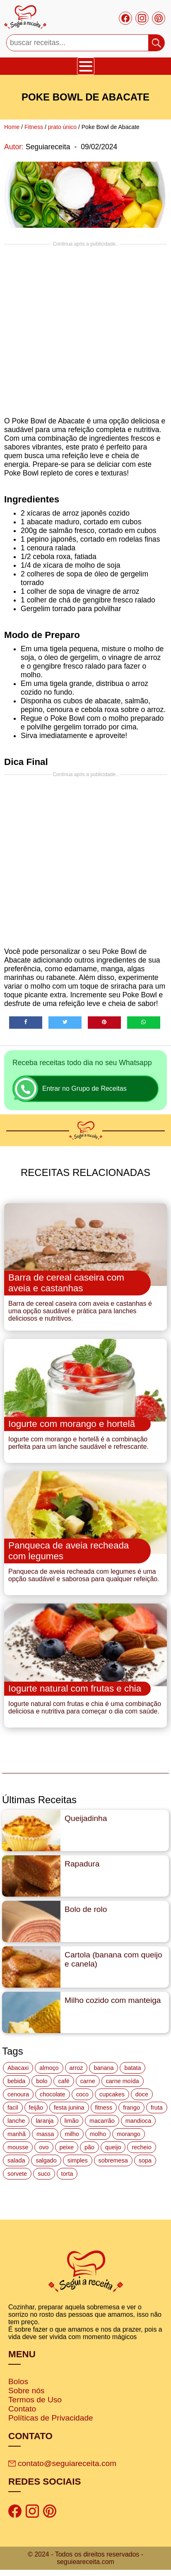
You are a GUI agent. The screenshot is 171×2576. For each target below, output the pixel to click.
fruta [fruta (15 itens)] (157, 2107)
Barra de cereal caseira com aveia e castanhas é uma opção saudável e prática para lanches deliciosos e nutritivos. (80, 1311)
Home (11, 127)
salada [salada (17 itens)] (16, 2160)
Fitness (33, 127)
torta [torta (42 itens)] (67, 2173)
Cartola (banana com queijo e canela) (113, 1959)
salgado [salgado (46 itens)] (46, 2160)
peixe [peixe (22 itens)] (67, 2147)
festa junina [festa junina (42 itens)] (69, 2107)
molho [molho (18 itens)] (98, 2134)
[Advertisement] (83, 330)
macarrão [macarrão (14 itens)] (102, 2120)
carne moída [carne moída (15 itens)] (122, 2081)
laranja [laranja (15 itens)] (44, 2120)
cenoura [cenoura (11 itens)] (18, 2094)
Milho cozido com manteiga (113, 2000)
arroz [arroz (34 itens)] (76, 2068)
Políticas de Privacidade (50, 2418)
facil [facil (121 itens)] (12, 2107)
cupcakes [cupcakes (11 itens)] (112, 2094)
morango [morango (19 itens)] (128, 2134)
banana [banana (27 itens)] (103, 2068)
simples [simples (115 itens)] (77, 2160)
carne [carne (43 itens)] (87, 2081)
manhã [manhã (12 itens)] (16, 2134)
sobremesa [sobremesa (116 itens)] (113, 2160)
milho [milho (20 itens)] (72, 2134)
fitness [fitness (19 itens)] (104, 2107)
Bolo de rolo (86, 1909)
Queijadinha (86, 1818)
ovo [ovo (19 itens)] (43, 2147)
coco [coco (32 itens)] (82, 2094)
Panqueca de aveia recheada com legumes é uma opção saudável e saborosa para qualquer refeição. (83, 1575)
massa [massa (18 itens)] (45, 2134)
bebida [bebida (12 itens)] (16, 2081)
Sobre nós (26, 2390)
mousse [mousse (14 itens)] (17, 2147)
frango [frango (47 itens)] (131, 2107)
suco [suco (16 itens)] (44, 2173)
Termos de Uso (35, 2399)
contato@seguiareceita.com (62, 2463)
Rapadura (82, 1863)
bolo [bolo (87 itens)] (41, 2081)
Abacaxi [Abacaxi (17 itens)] (18, 2068)
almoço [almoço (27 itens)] (48, 2068)
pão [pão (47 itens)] (89, 2147)
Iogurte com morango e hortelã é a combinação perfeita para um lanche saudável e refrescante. (78, 1443)
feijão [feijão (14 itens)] (36, 2107)
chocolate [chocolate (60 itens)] (52, 2094)
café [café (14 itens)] (63, 2081)
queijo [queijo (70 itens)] (113, 2147)
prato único (62, 127)
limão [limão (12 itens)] (72, 2120)
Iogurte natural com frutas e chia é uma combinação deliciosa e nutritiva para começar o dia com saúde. (84, 1707)
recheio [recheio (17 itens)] (141, 2147)
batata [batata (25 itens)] (132, 2068)
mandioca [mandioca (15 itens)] (138, 2120)
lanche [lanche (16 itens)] (16, 2120)
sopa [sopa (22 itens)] (145, 2160)
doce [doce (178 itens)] (141, 2094)
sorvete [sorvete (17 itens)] (17, 2173)
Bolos (18, 2381)
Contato (22, 2408)
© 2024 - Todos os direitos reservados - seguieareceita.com (85, 2558)
